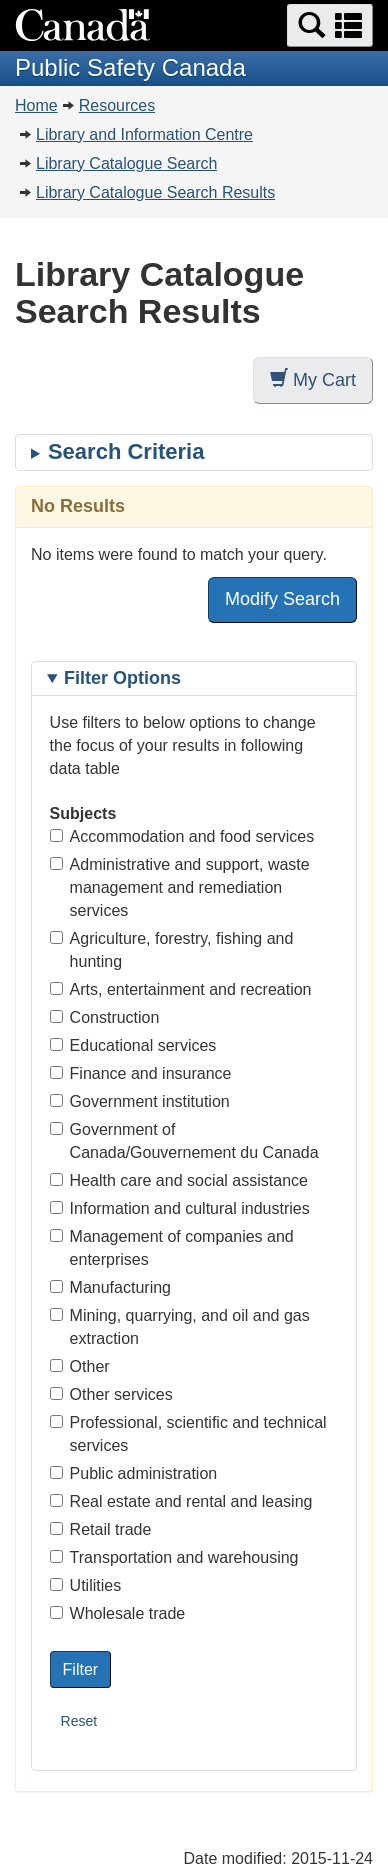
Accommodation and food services (182, 836)
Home (36, 105)
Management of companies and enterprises (172, 1248)
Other (80, 1366)
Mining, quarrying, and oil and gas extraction (180, 1327)
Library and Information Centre (144, 134)
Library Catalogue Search (126, 163)
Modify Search (282, 599)
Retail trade (101, 1529)
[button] (330, 25)
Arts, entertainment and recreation (181, 989)
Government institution (140, 1101)
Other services (111, 1394)
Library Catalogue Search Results (155, 192)
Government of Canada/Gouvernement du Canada (184, 1141)
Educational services (133, 1045)
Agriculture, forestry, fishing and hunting (172, 950)
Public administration (134, 1473)
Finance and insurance (141, 1073)
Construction (105, 1017)
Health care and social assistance (179, 1180)
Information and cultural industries (180, 1208)
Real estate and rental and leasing (181, 1501)
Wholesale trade (118, 1613)
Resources (117, 105)
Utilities (86, 1585)
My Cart (313, 379)
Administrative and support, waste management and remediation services (180, 887)
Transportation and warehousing (174, 1557)
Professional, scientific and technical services (188, 1434)
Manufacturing (110, 1287)
